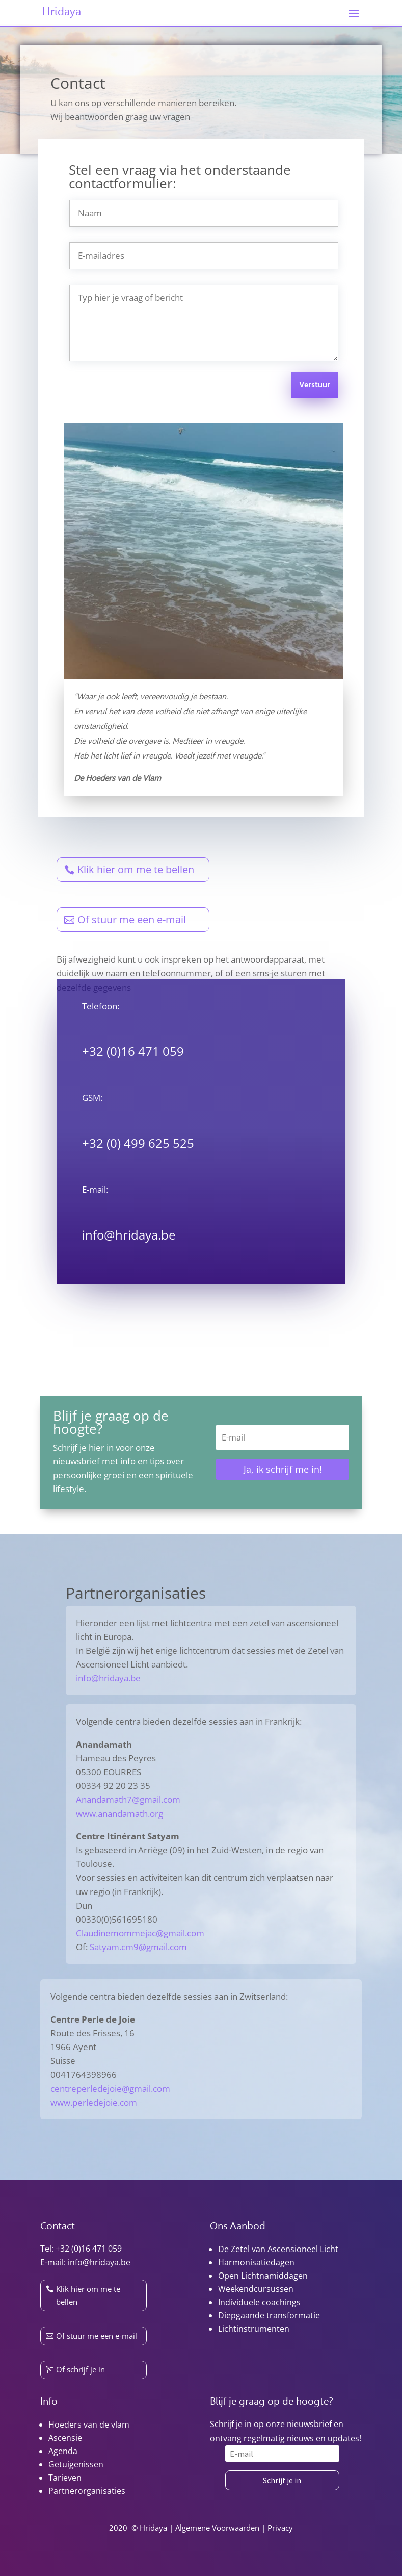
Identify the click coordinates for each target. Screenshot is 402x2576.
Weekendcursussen (255, 2288)
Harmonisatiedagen (256, 2262)
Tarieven (65, 2477)
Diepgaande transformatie (269, 2315)
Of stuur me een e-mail (131, 919)
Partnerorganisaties (86, 2490)
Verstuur (314, 385)
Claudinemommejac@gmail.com (140, 1933)
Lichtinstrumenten (253, 2328)
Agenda (62, 2451)
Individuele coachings (259, 2302)
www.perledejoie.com (93, 2102)
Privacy (280, 2527)
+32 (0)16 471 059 (89, 2248)
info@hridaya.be (128, 1234)
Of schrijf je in (80, 2369)
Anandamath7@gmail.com (128, 1799)
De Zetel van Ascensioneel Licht (278, 2249)
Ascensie (65, 2437)
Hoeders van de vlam (88, 2424)
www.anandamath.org (119, 1814)
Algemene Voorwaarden (217, 2527)
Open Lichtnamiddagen (263, 2275)
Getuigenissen (75, 2464)
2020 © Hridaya (138, 2527)
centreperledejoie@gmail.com (110, 2088)
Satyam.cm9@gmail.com (138, 1947)
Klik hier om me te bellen (135, 869)
